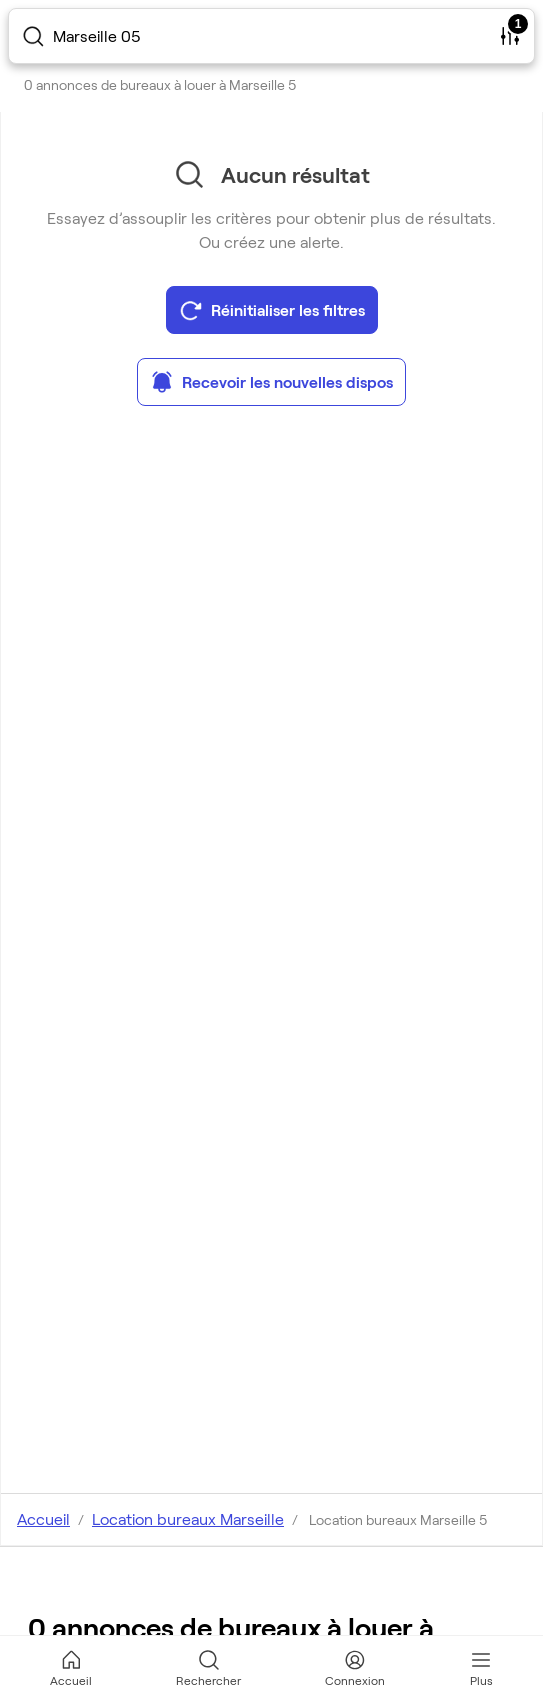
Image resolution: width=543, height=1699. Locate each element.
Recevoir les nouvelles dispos (271, 382)
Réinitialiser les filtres (272, 310)
